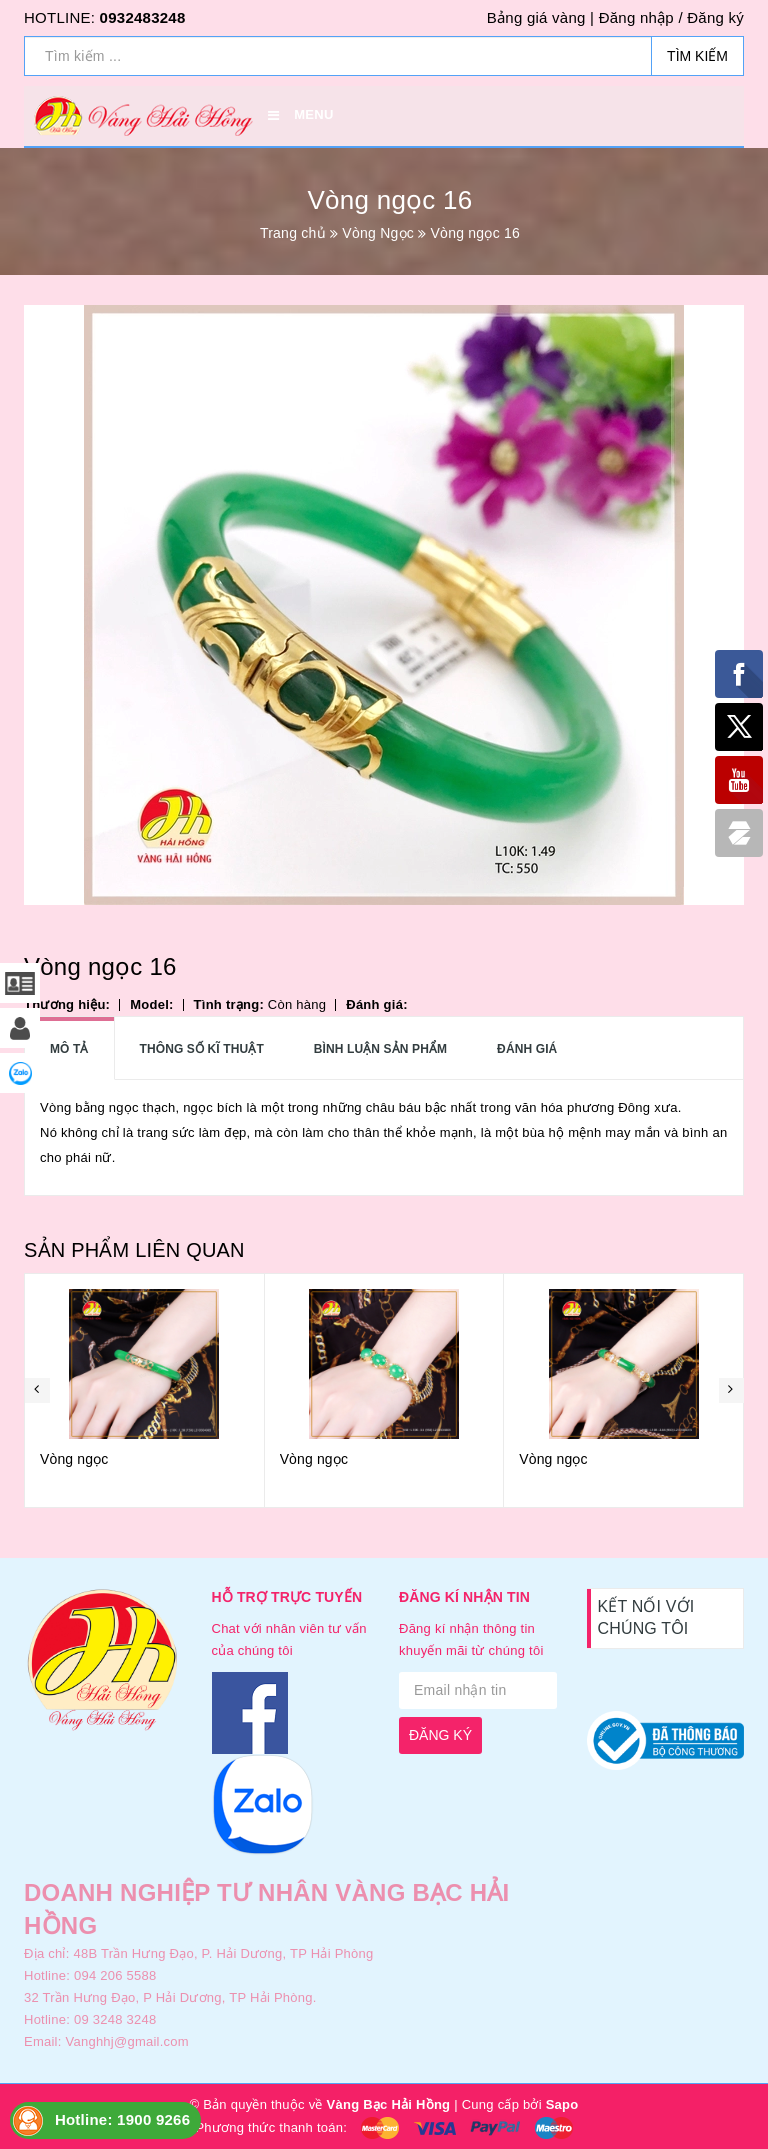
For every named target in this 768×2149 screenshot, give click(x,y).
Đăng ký (715, 17)
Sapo (562, 2104)
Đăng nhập (636, 17)
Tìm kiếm (697, 56)
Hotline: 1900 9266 (122, 2119)
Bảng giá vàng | (540, 17)
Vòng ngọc (74, 1459)
